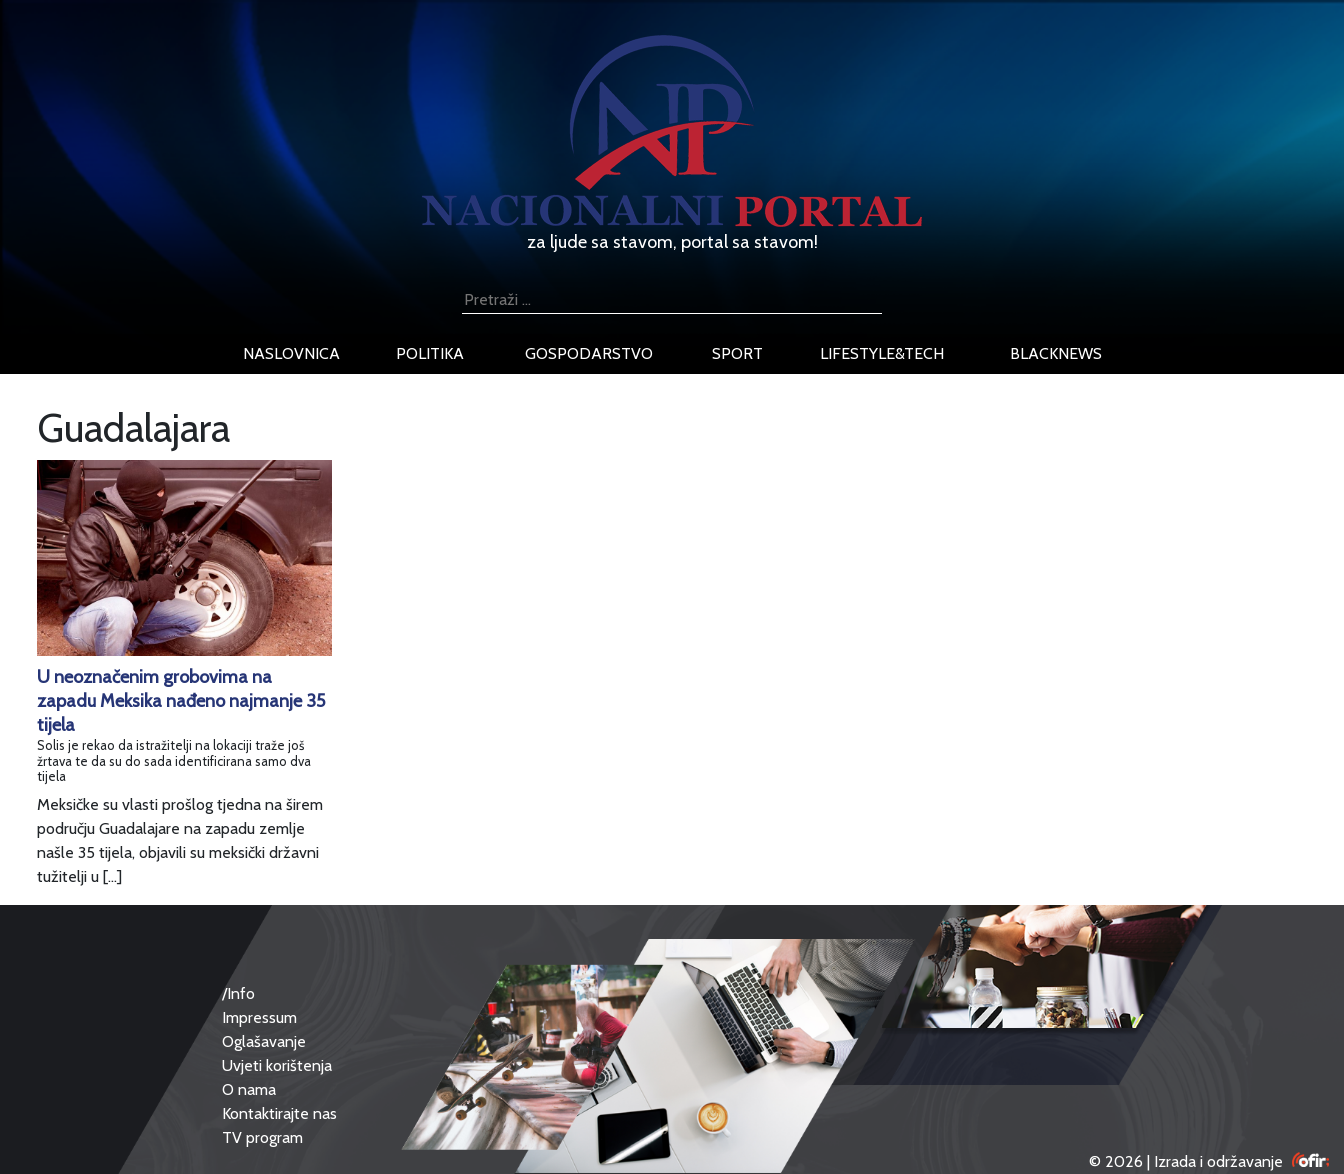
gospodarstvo (589, 353)
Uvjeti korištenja (277, 1065)
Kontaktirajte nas (279, 1113)
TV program (262, 1137)
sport (737, 353)
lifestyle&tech (882, 353)
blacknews (1056, 353)
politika (430, 353)
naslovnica (291, 353)
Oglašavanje (264, 1041)
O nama (249, 1089)
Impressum (259, 1017)
